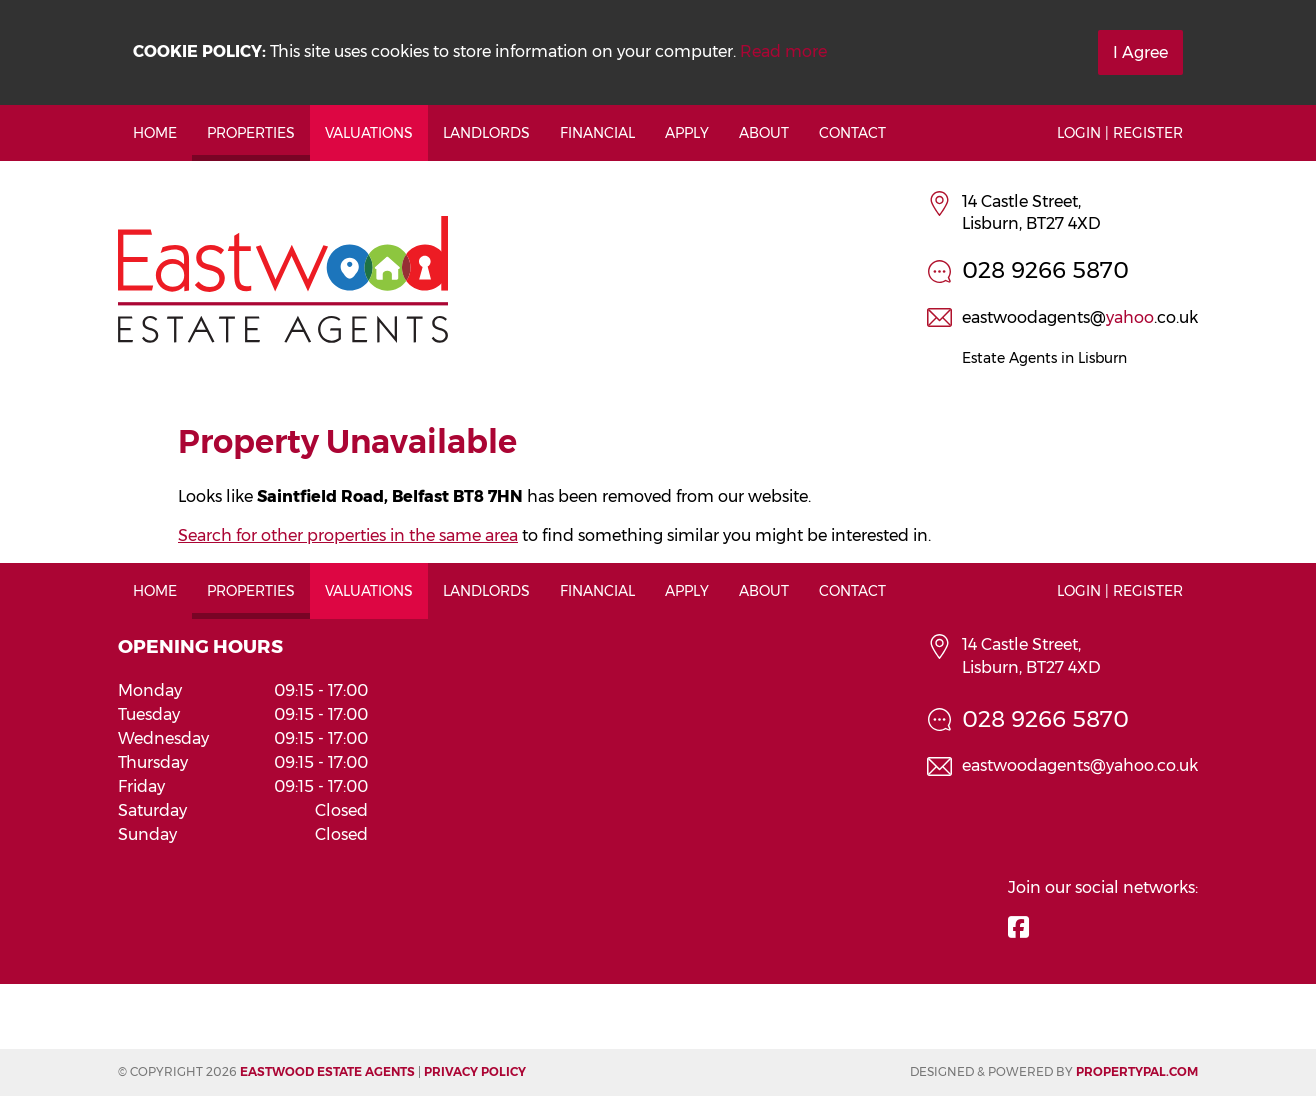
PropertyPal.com (1137, 1071)
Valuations (369, 133)
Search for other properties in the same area (348, 535)
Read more (783, 51)
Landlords (486, 133)
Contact (852, 133)
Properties (251, 133)
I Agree (1140, 52)
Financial (597, 133)
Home (155, 133)
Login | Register (1120, 133)
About (764, 133)
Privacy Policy (475, 1071)
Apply (687, 133)
